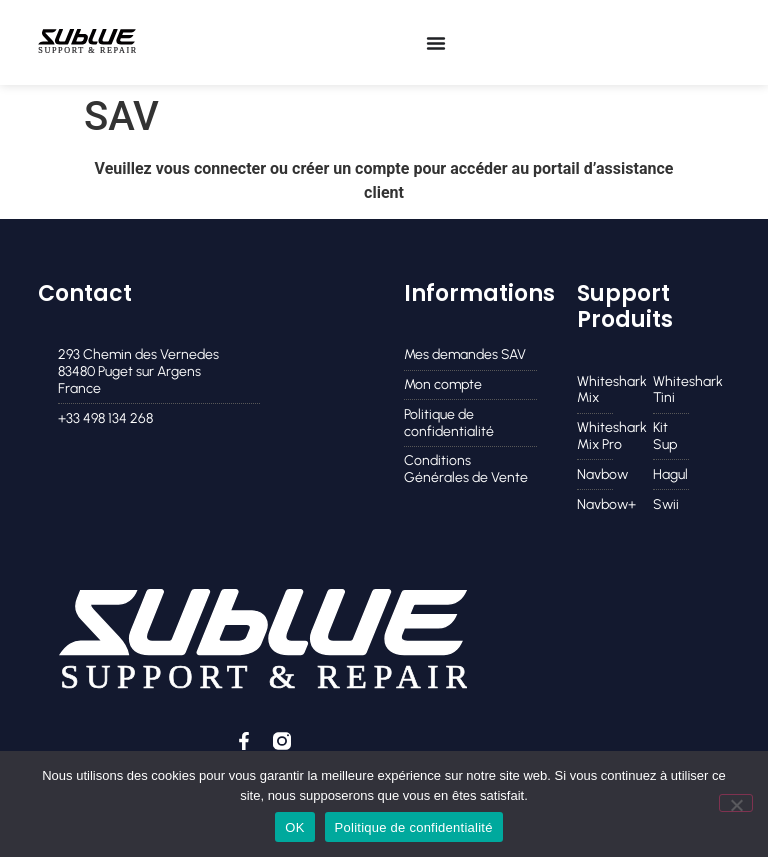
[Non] (736, 803)
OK (294, 827)
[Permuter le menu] (436, 43)
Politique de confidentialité (414, 827)
